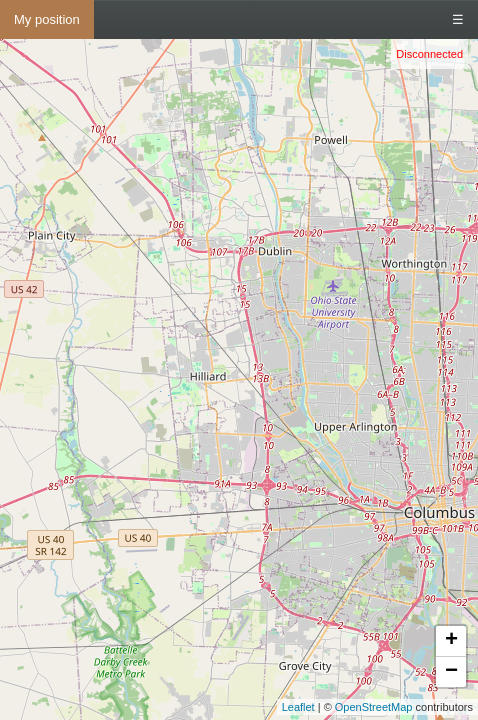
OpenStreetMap (374, 707)
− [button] (451, 672)
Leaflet (298, 707)
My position (47, 19)
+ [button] (451, 641)
